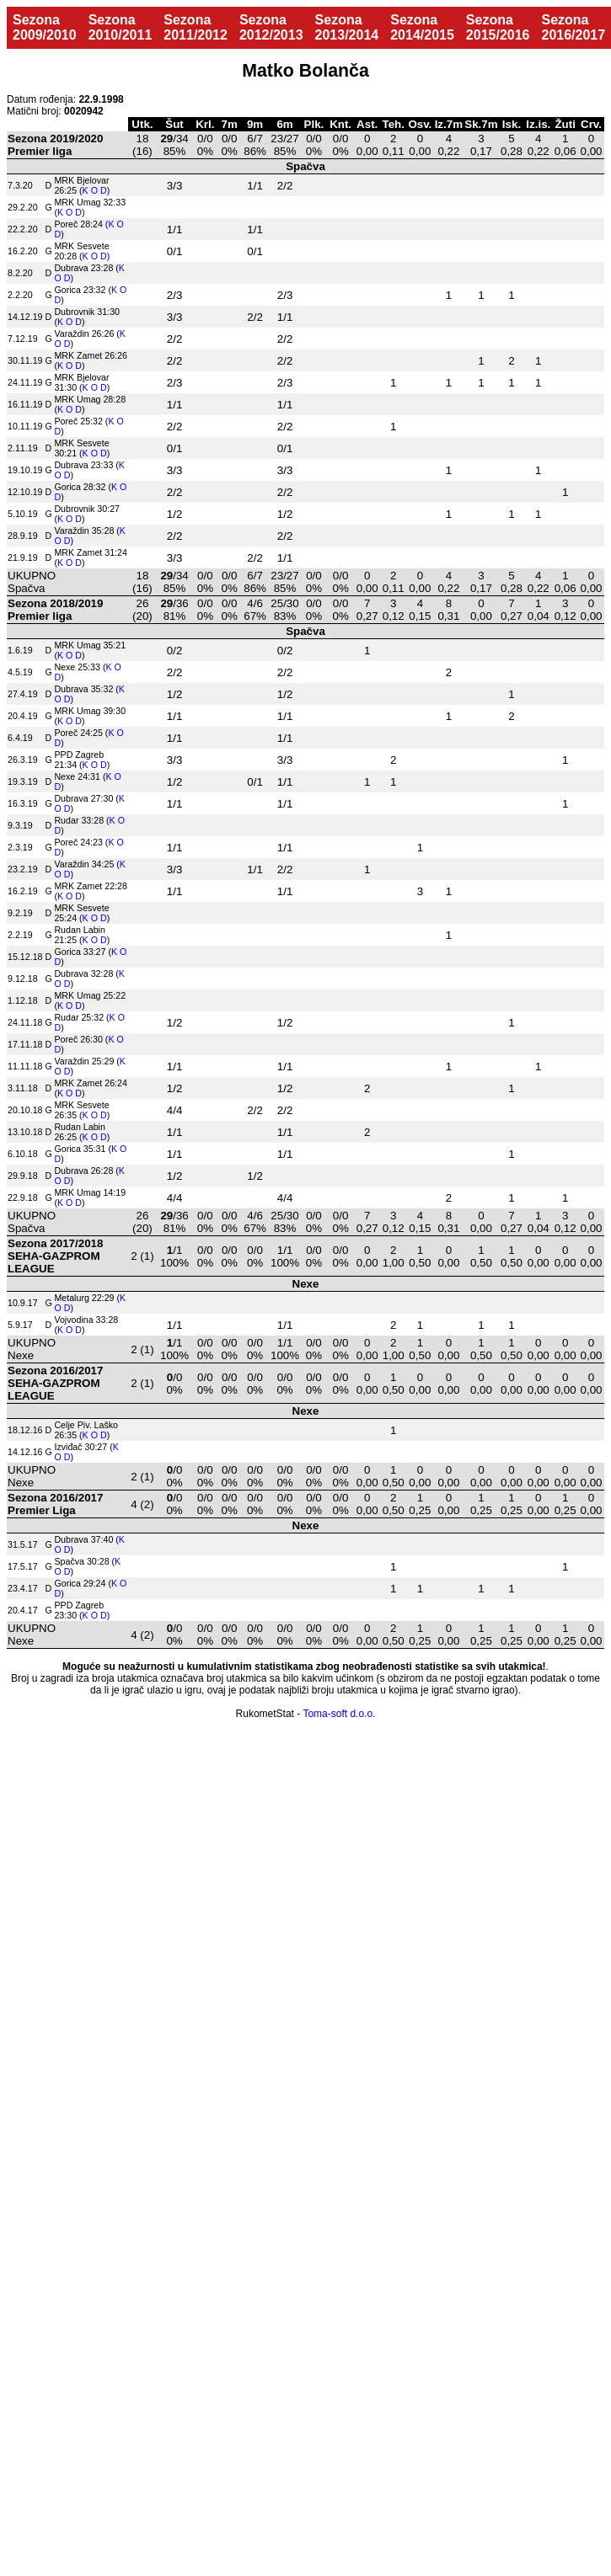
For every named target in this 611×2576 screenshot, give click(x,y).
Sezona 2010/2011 (120, 27)
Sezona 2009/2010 (45, 27)
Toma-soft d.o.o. (339, 1714)
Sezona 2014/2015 (422, 27)
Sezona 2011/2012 (195, 27)
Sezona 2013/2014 (347, 27)
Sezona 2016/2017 (573, 27)
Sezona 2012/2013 (271, 27)
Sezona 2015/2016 (498, 27)
